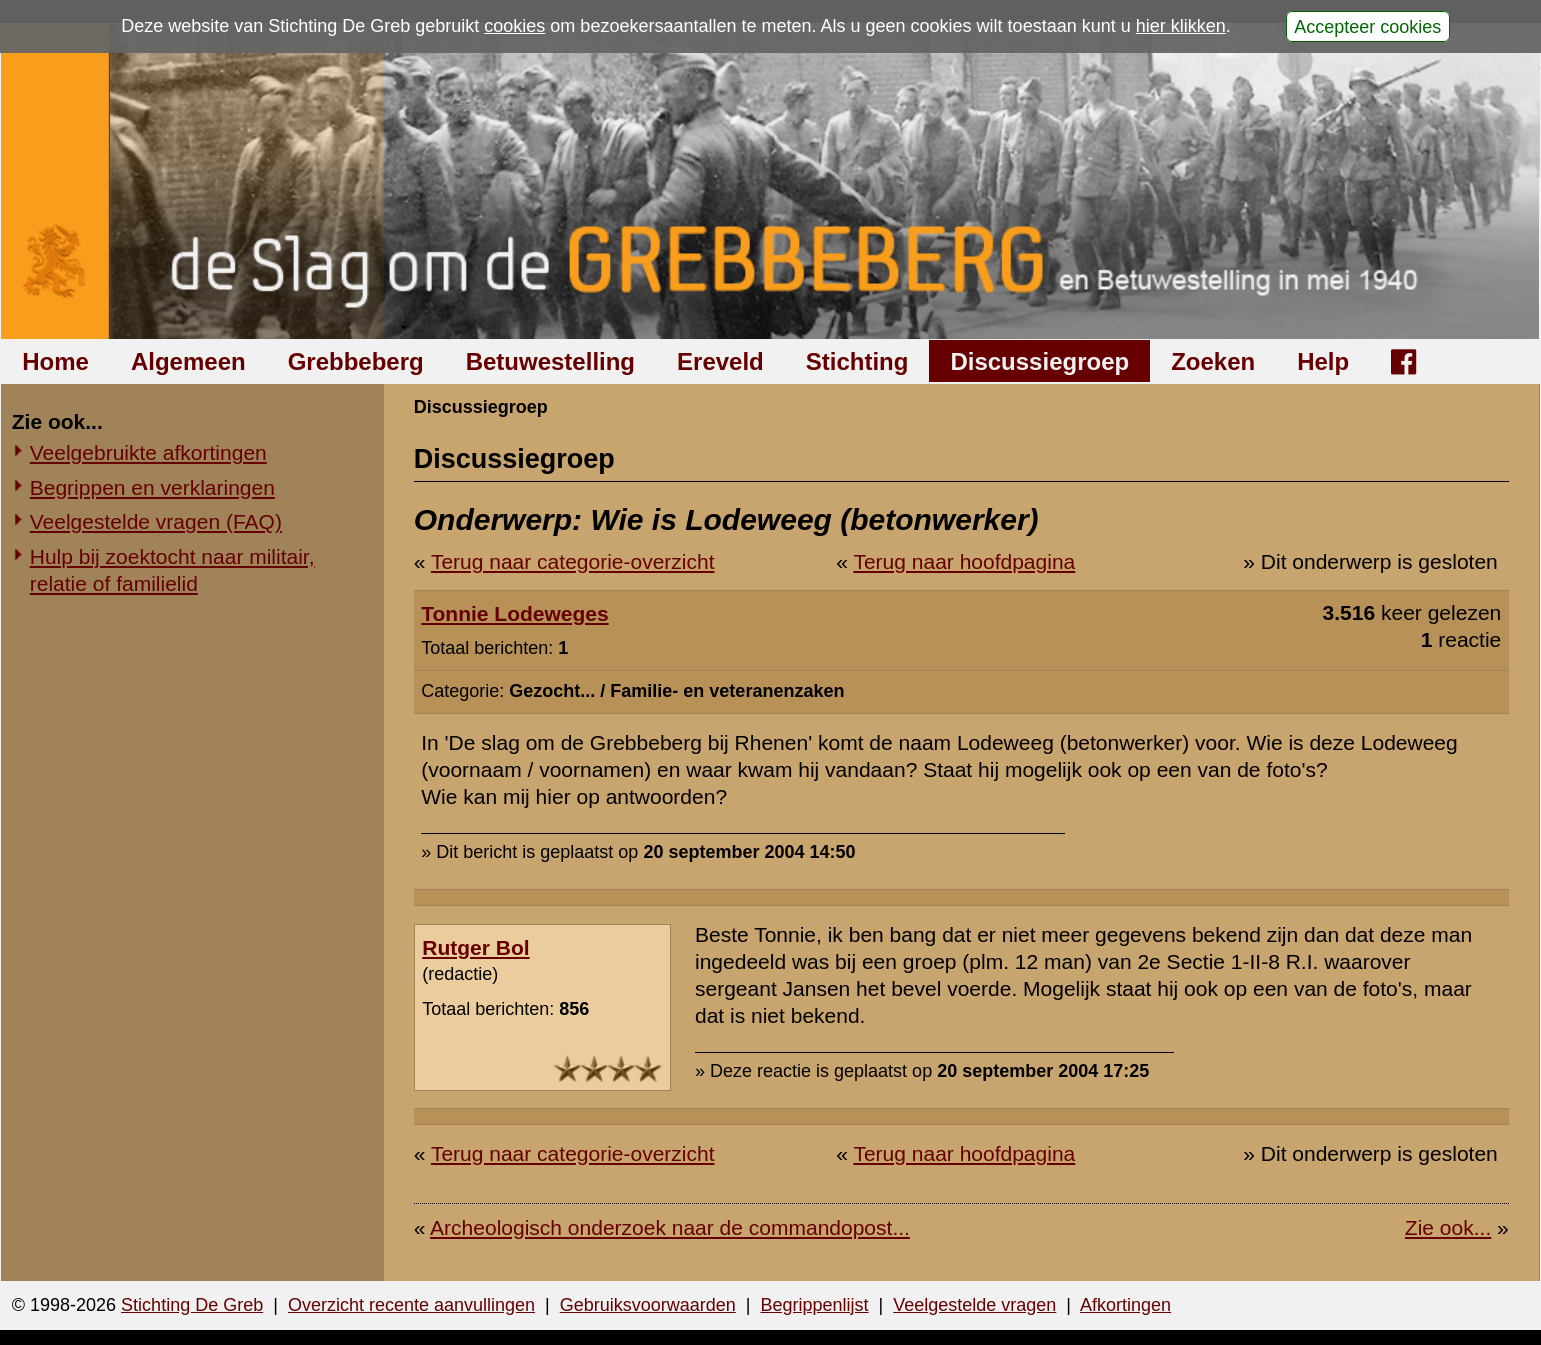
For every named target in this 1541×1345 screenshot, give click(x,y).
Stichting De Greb (192, 1305)
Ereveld (720, 361)
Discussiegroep (1039, 361)
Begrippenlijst (814, 1305)
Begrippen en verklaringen (152, 487)
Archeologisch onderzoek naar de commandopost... (670, 1227)
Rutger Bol (475, 947)
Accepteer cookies (1367, 26)
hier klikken (1181, 26)
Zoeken (1213, 361)
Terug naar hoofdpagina (964, 561)
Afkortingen (1125, 1305)
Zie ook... (1448, 1227)
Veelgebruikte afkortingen (148, 452)
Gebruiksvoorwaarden (648, 1305)
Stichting (857, 361)
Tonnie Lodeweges (514, 613)
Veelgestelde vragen (974, 1305)
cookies (514, 26)
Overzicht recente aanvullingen (411, 1305)
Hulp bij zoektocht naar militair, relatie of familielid (172, 570)
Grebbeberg (356, 361)
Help (1323, 361)
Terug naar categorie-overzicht (573, 561)
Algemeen (188, 361)
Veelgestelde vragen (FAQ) (156, 521)
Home (55, 361)
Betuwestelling (550, 361)
